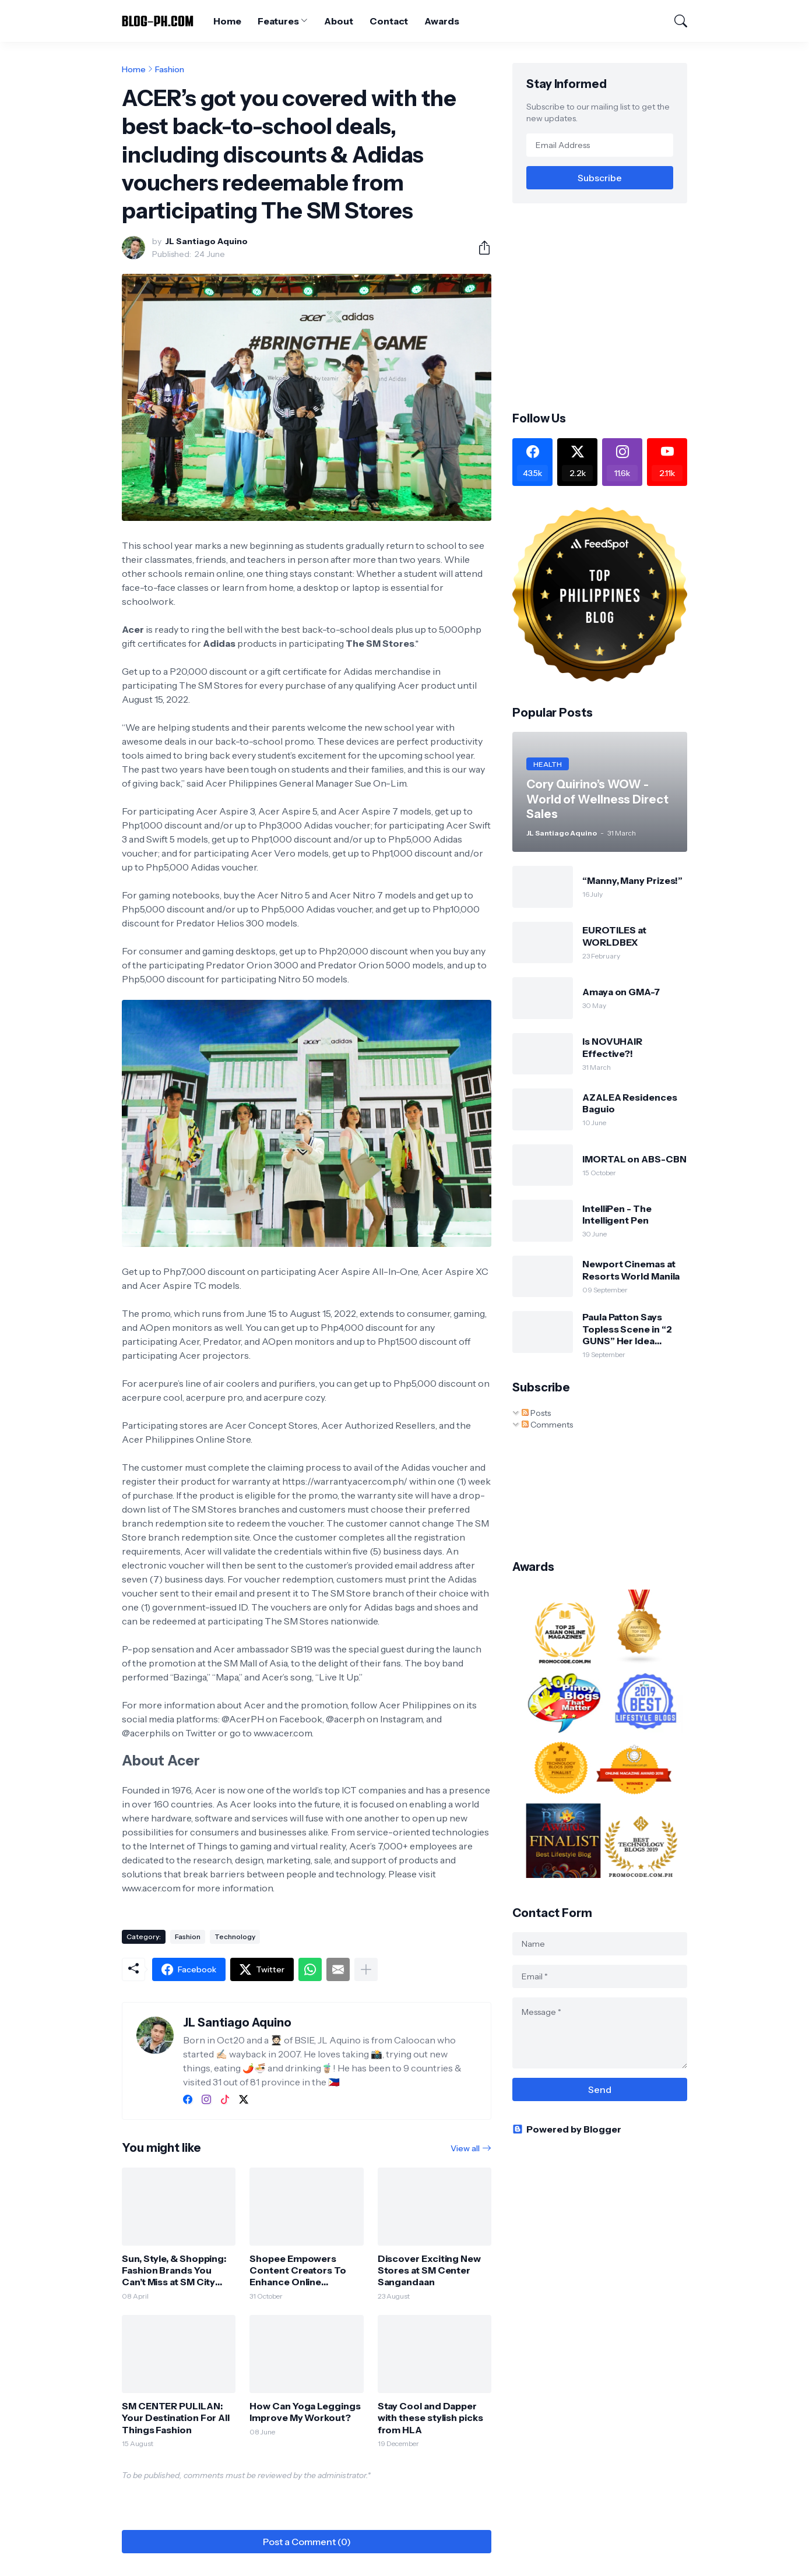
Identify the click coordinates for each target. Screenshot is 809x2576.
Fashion (169, 69)
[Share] (479, 247)
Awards (441, 21)
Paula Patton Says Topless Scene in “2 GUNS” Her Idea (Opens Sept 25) (626, 1329)
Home (227, 21)
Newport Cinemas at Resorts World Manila (631, 1269)
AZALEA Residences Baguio (629, 1103)
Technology (234, 1936)
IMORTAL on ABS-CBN (634, 1159)
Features (278, 21)
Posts (536, 1413)
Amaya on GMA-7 (621, 992)
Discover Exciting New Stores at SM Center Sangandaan (429, 2270)
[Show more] (366, 1969)
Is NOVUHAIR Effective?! (612, 1047)
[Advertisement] (610, 305)
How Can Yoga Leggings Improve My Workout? (304, 2411)
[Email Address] (599, 145)
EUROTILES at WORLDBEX (614, 935)
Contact (389, 21)
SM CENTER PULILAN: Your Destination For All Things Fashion (176, 2418)
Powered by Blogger (566, 2129)
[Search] (675, 21)
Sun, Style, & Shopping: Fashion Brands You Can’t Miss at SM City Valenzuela (174, 2270)
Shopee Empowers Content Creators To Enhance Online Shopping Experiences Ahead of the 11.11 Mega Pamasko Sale (302, 2270)
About (338, 21)
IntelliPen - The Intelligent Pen (617, 1214)
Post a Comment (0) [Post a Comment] (307, 2541)
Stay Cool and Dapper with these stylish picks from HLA (430, 2418)
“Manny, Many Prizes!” (632, 880)
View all (465, 2148)
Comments (547, 1424)
